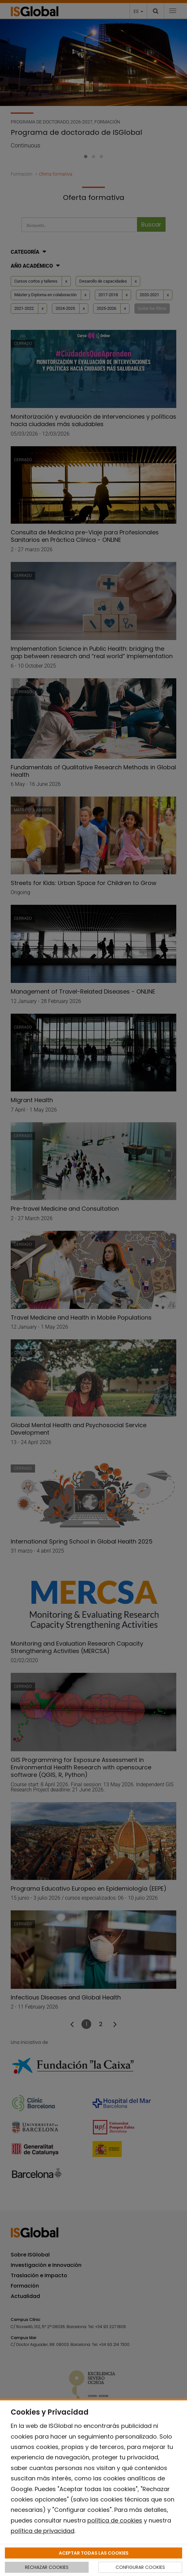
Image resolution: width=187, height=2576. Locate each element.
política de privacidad (42, 2531)
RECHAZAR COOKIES (47, 2567)
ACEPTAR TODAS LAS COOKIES (94, 2553)
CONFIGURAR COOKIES (140, 2567)
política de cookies (114, 2520)
